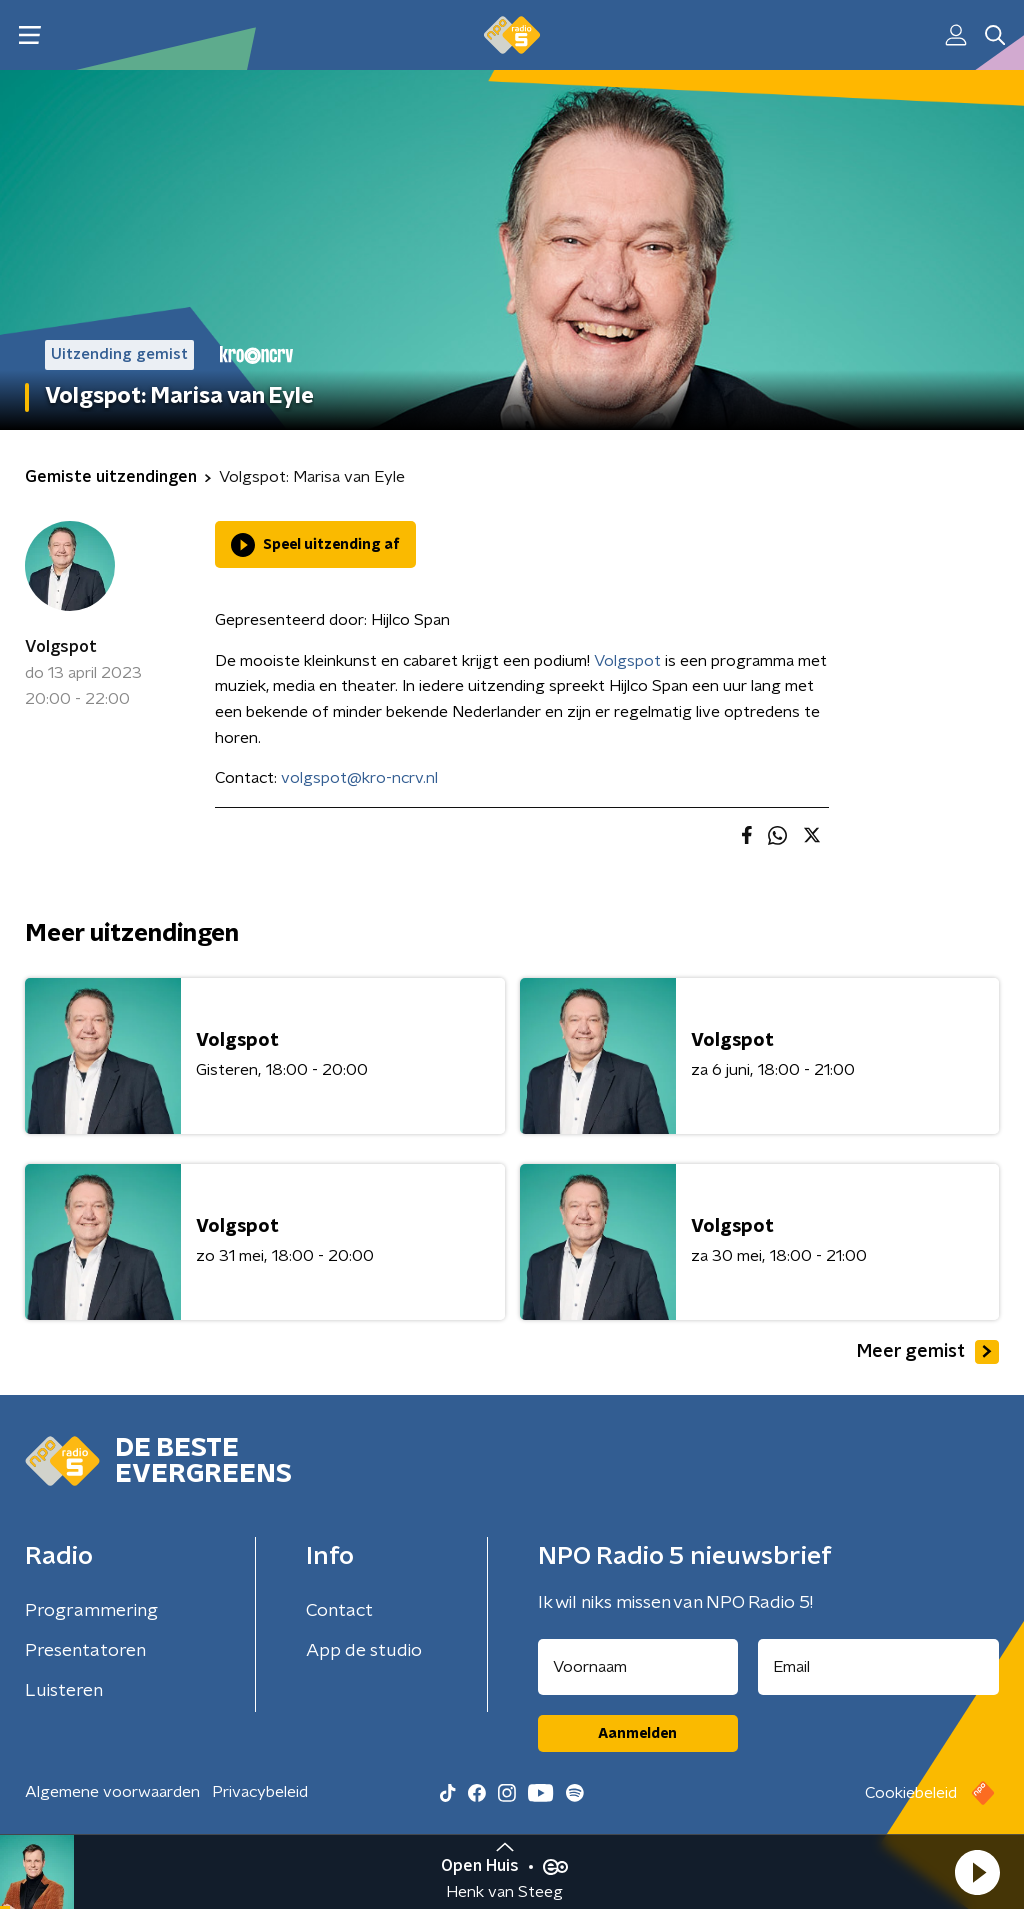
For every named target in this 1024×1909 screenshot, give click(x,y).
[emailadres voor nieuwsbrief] (879, 1667)
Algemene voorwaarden (112, 1792)
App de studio (364, 1651)
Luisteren (64, 1691)
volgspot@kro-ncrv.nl (359, 778)
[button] (977, 1872)
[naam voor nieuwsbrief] (638, 1667)
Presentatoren (85, 1651)
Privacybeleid (260, 1792)
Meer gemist (928, 1352)
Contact (339, 1611)
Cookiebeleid (911, 1793)
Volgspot (61, 647)
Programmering (91, 1611)
